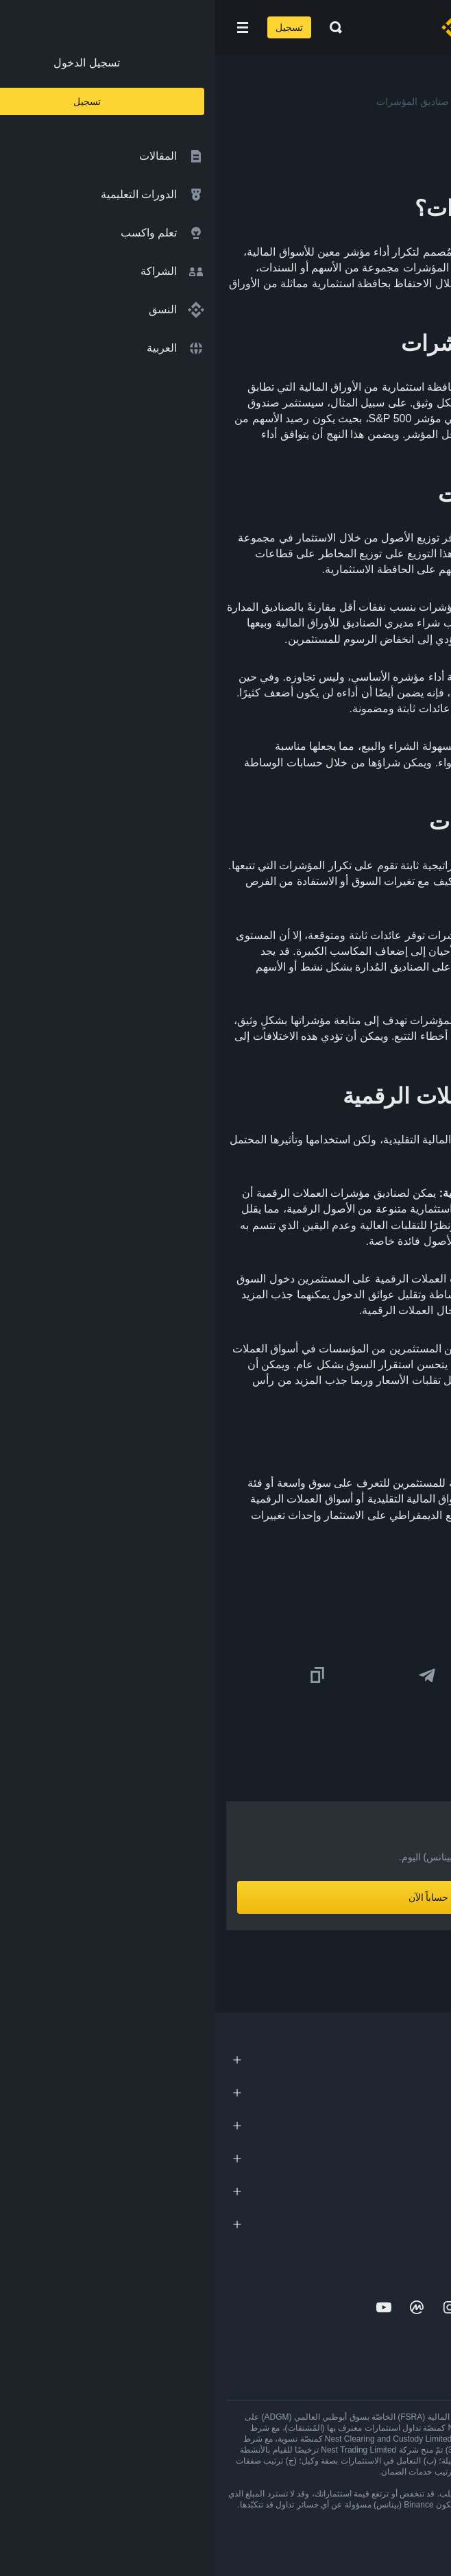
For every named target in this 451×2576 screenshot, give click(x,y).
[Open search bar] (116, 27)
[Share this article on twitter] (432, 1675)
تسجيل (74, 27)
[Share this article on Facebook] (322, 1675)
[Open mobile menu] (27, 27)
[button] (27, 27)
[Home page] (269, 27)
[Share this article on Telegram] (212, 1675)
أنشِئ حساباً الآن (225, 1897)
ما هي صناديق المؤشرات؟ (326, 1569)
